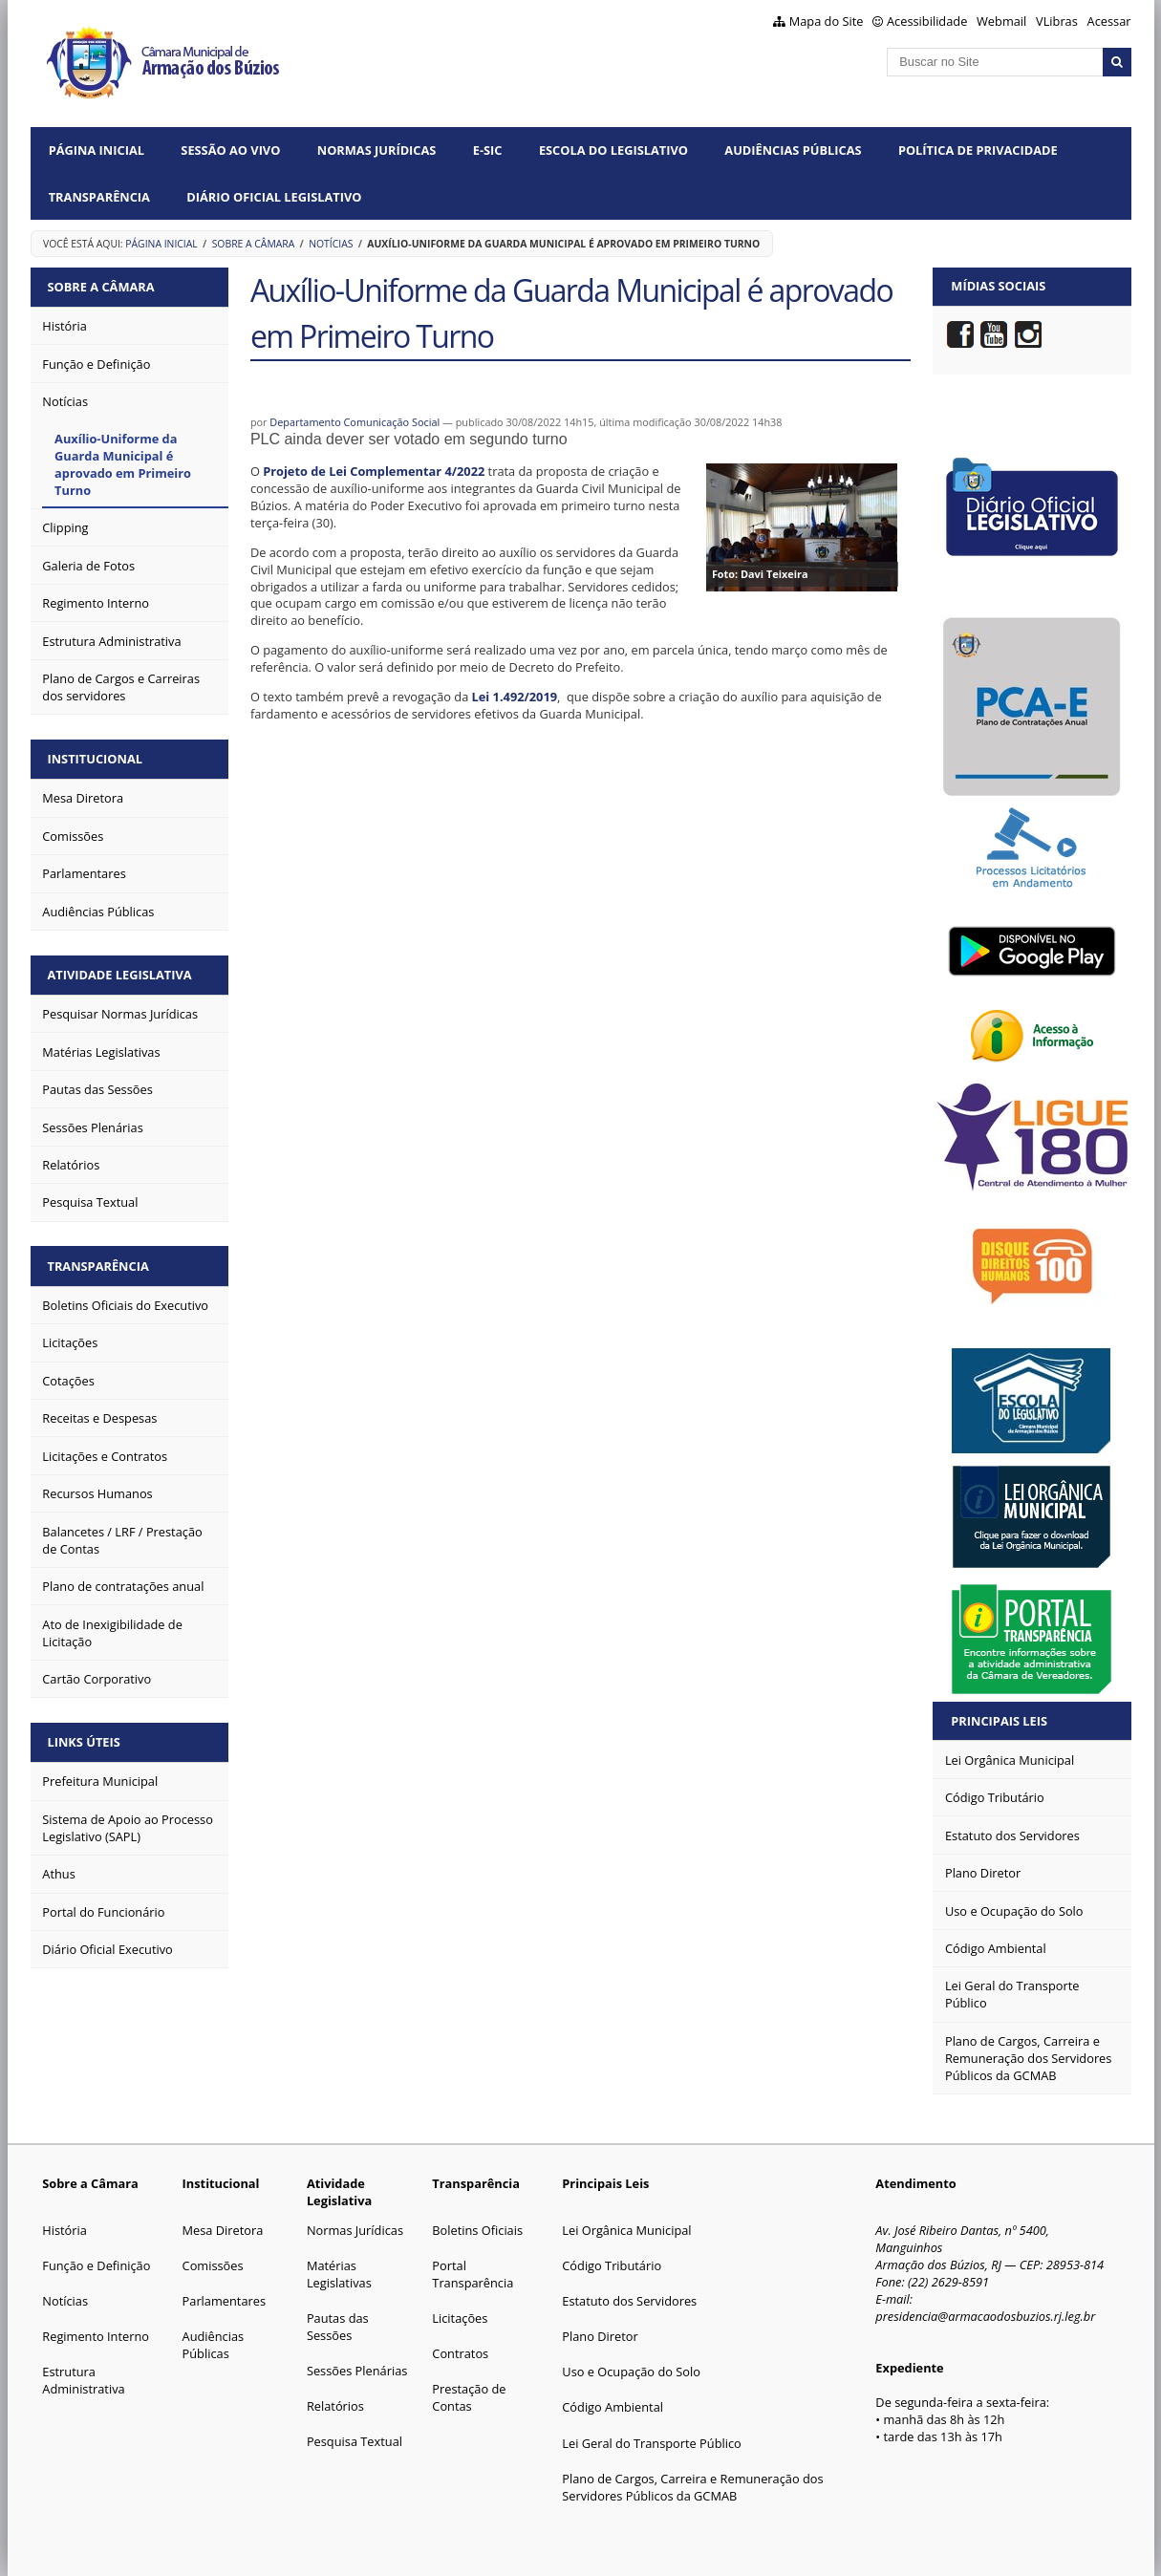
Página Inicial (96, 150)
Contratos (460, 2353)
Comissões (213, 2265)
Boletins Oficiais (477, 2230)
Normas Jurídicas (377, 150)
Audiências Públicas (792, 150)
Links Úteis (85, 1738)
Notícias (331, 243)
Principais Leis (999, 1720)
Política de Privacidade (978, 150)
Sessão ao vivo (230, 150)
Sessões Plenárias (357, 2370)
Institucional (96, 757)
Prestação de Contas (468, 2397)
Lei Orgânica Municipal (626, 2230)
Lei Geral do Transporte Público (652, 2443)
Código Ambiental (612, 2406)
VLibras (1057, 21)
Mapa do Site (826, 21)
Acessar (1109, 21)
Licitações (459, 2318)
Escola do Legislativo (613, 150)
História (64, 2230)
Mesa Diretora (223, 2230)
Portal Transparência (472, 2274)
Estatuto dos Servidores (629, 2300)
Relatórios (335, 2406)
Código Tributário (611, 2265)
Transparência (99, 196)
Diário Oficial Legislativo (273, 196)
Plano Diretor (599, 2336)
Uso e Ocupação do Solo (631, 2371)
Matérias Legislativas (339, 2274)
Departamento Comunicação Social (354, 422)
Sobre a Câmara (253, 243)
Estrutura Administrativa (83, 2380)
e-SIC (488, 150)
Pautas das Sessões (338, 2326)
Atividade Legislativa (121, 971)
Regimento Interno (95, 2336)
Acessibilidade (927, 21)
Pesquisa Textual (354, 2441)
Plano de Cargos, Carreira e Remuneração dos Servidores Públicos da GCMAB (692, 2487)
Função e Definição (96, 2265)
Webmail (1001, 21)
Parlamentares (224, 2300)
